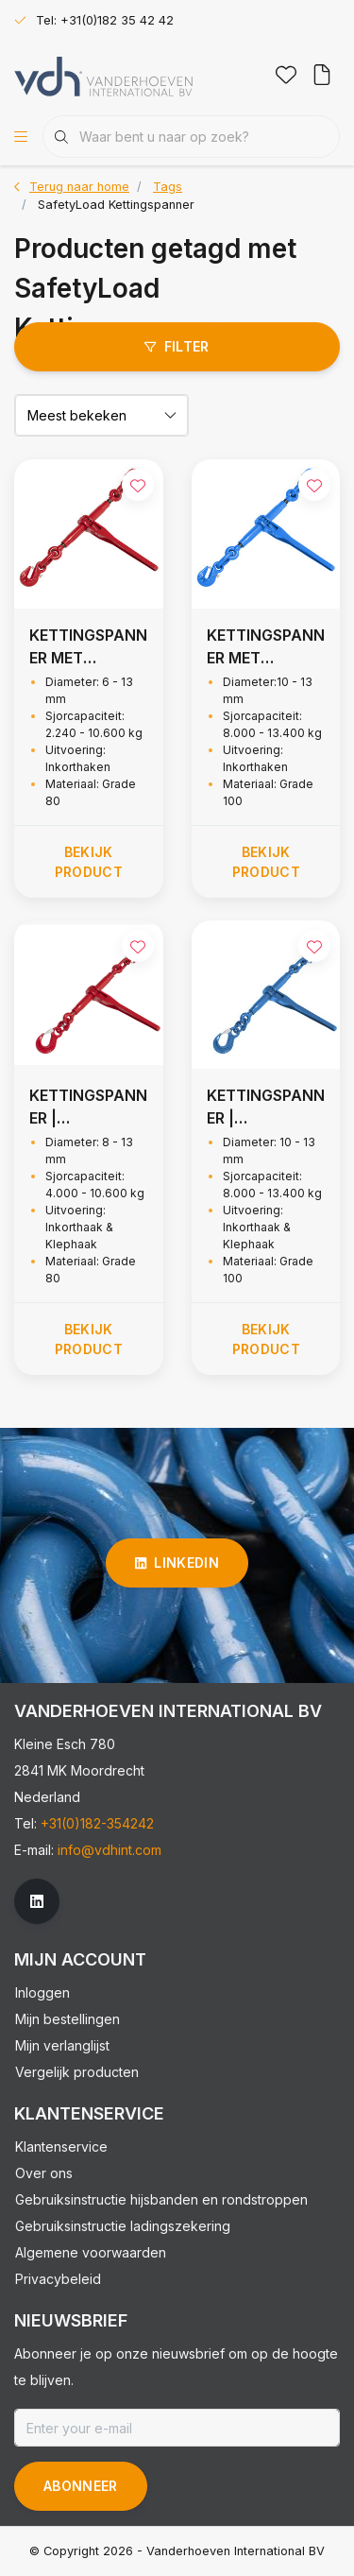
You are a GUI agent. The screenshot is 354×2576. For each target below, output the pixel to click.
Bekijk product (89, 862)
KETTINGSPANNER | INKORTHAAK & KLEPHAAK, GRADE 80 (88, 1107)
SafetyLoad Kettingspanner (116, 204)
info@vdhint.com (109, 1850)
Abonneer (80, 2486)
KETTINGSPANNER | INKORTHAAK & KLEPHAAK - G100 (266, 1107)
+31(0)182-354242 (97, 1823)
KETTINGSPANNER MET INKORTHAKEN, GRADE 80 (88, 647)
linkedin (177, 1562)
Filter (176, 346)
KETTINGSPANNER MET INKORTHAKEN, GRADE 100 (266, 647)
